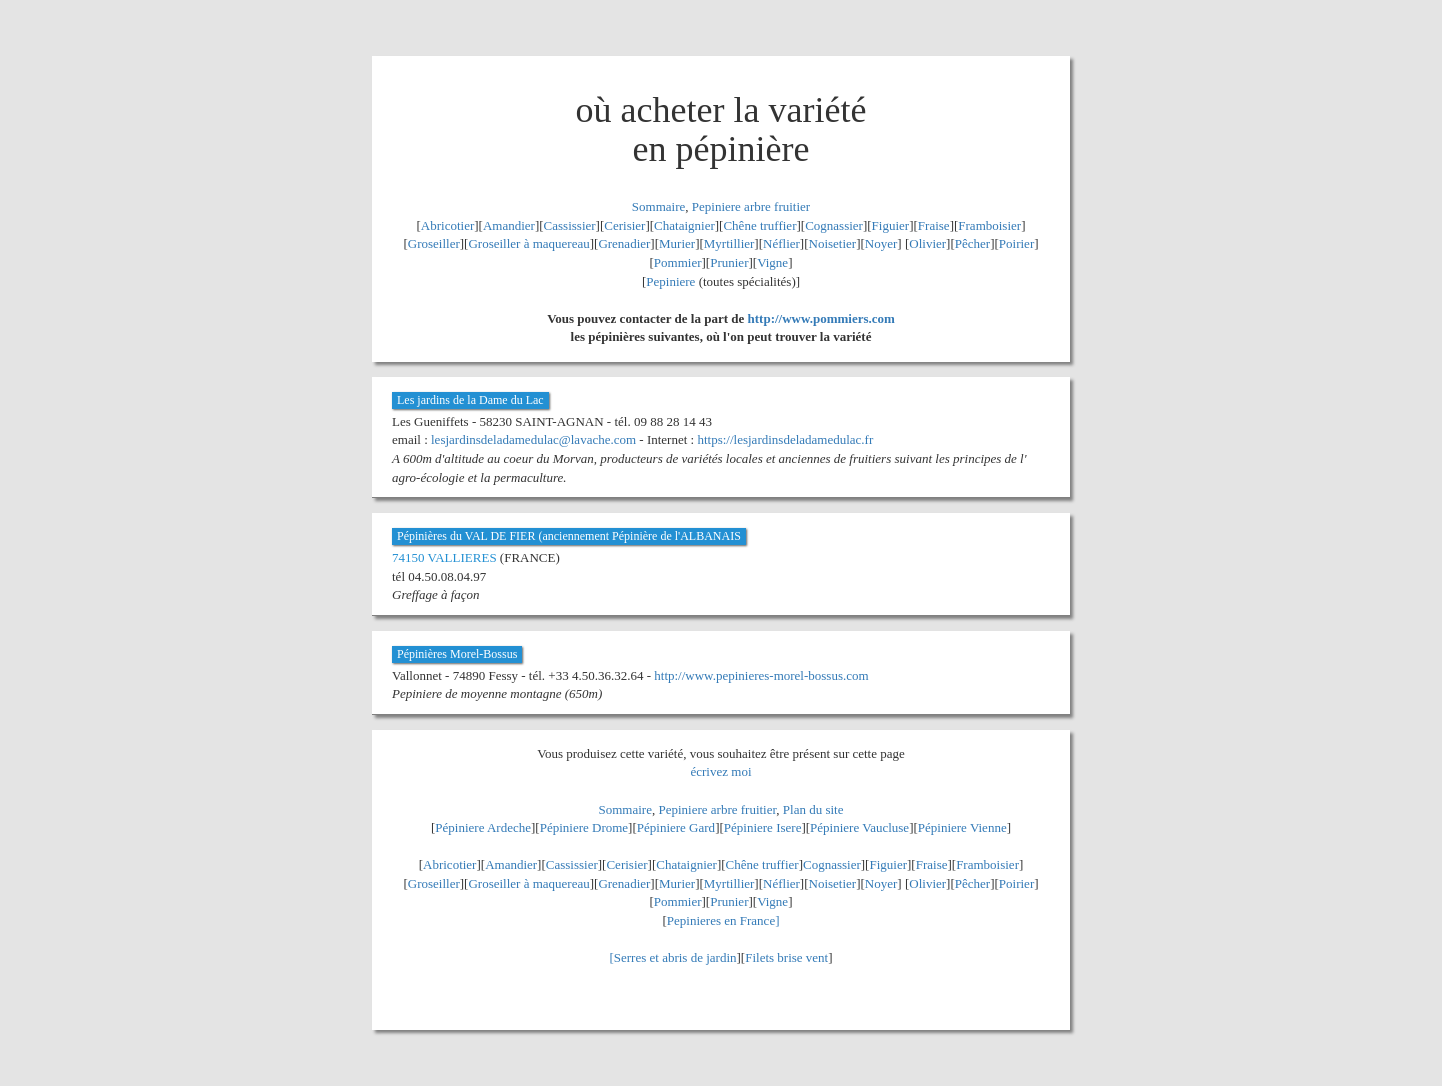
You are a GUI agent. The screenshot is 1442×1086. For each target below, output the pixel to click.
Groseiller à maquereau (528, 243)
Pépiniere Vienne (962, 827)
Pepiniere (670, 281)
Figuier (891, 225)
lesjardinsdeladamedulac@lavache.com (533, 439)
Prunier (729, 262)
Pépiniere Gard (676, 827)
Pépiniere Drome (584, 827)
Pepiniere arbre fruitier (751, 206)
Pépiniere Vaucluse (859, 827)
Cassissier (570, 225)
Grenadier (624, 243)
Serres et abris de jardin (675, 957)
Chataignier (684, 225)
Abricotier (447, 225)
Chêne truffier (759, 225)
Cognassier (834, 225)
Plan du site (813, 809)
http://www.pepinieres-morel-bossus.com (761, 675)
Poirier (1016, 243)
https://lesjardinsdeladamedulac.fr (785, 439)
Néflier (781, 243)
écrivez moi (721, 771)
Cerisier (624, 225)
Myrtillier (729, 243)
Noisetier (833, 243)
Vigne (772, 262)
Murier (677, 243)
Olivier (927, 243)
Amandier (509, 225)
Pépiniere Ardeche (483, 827)
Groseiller (434, 243)
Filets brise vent (786, 957)
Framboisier (989, 225)
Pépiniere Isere (763, 827)
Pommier (678, 262)
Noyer (881, 243)
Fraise (934, 225)
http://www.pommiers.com (821, 318)
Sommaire (658, 206)
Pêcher (972, 243)
